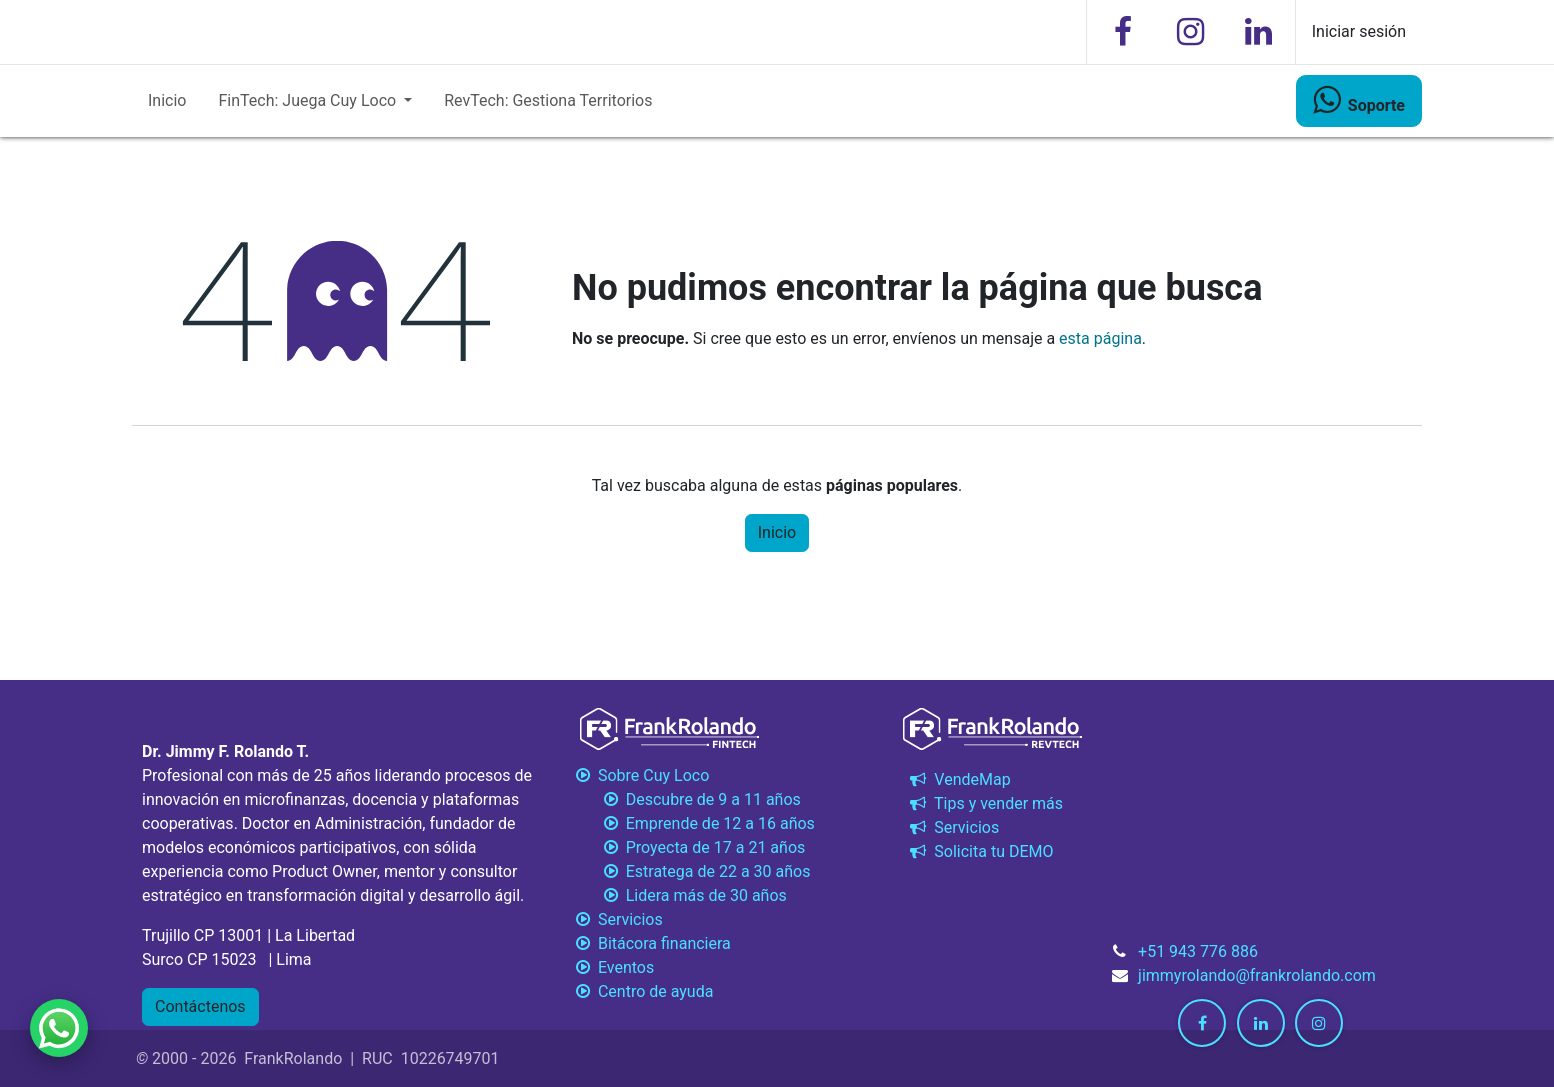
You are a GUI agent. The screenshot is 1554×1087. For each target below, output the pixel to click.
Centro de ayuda (642, 991)
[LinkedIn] (1259, 32)
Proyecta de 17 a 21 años (688, 847)
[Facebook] (1123, 32)
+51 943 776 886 (1198, 951)
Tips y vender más (984, 803)
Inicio (777, 532)
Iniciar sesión (1359, 31)
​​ (1359, 100)
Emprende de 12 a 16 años (693, 823)
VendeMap (958, 779)
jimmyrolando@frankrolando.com (1257, 975)
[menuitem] (167, 101)
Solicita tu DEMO (979, 851)
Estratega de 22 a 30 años (691, 871)
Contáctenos (200, 1006)
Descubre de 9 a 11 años (686, 799)
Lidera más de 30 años (679, 895)
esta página (1100, 338)
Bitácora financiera (653, 943)
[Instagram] (1191, 32)
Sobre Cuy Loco (642, 775)
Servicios (952, 827)
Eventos (613, 967)
